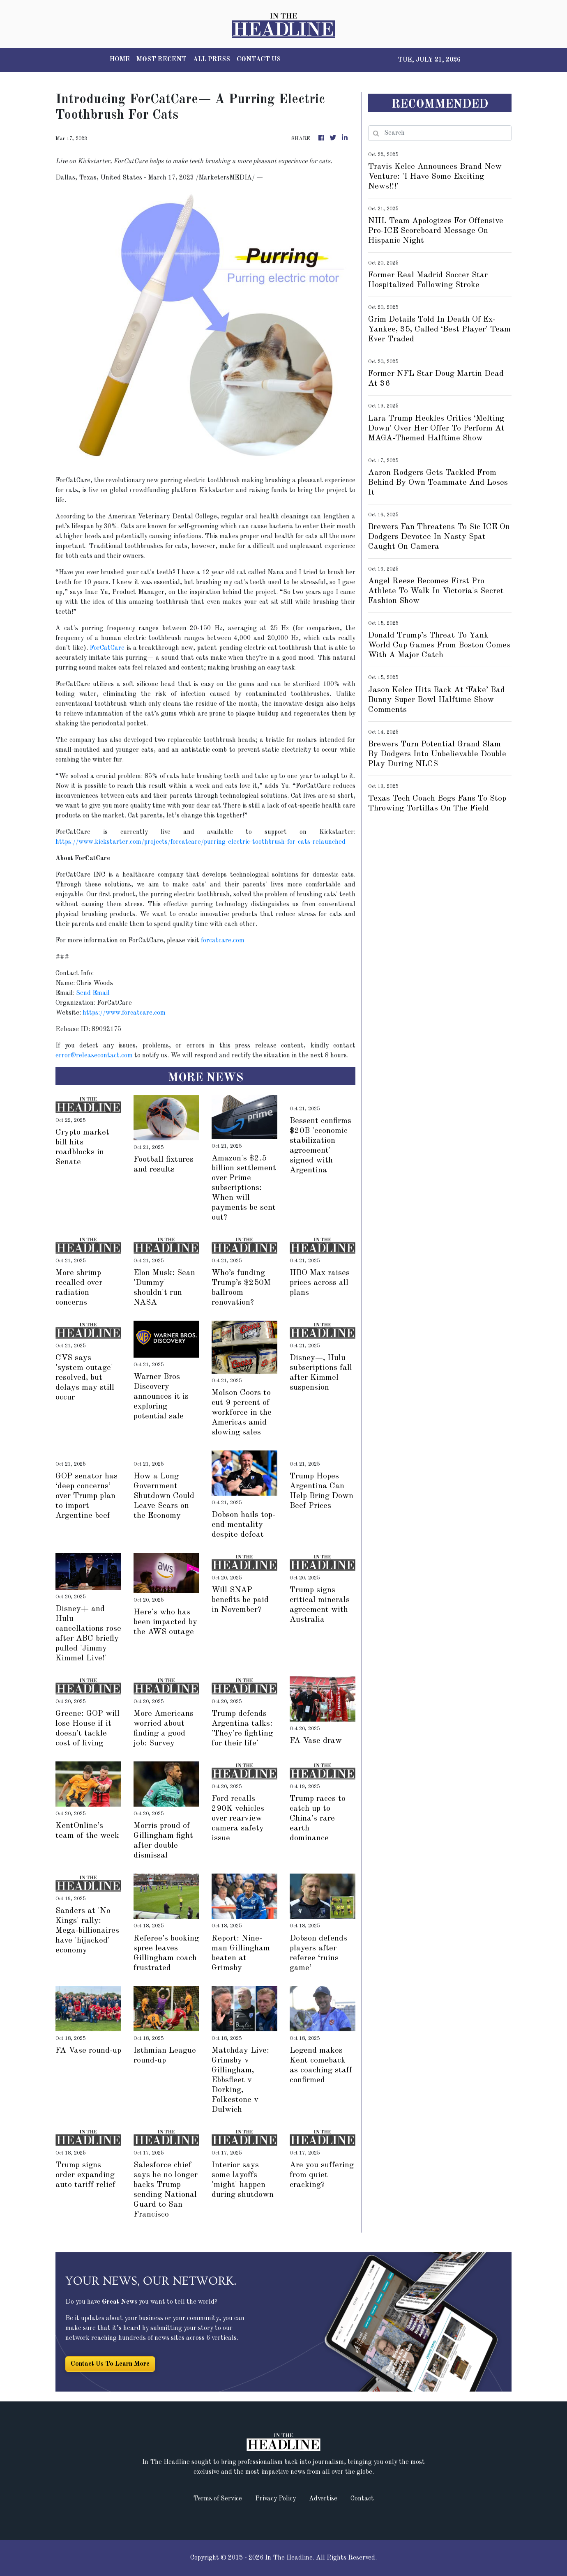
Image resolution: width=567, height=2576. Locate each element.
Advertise (323, 2498)
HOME (120, 59)
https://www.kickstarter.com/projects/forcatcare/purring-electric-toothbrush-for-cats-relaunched (200, 842)
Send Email (93, 993)
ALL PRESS (211, 59)
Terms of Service (217, 2498)
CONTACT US (259, 59)
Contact (362, 2498)
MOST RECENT (161, 59)
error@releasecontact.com (94, 1055)
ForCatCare (107, 648)
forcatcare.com (222, 940)
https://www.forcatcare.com (124, 1013)
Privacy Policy (275, 2498)
